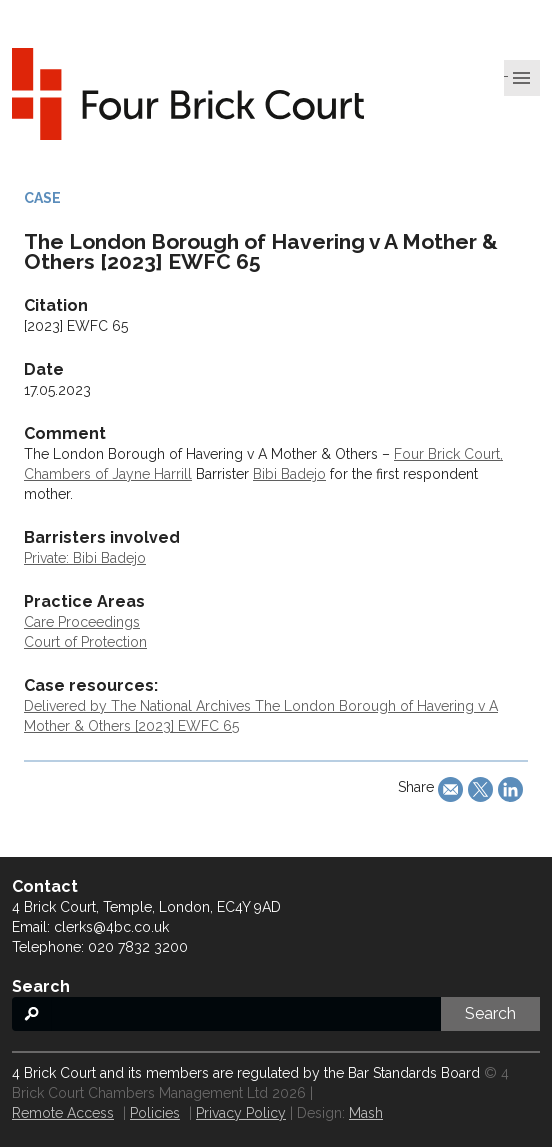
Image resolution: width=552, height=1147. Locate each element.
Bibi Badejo (289, 474)
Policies (155, 1113)
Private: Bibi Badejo (85, 558)
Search (490, 1013)
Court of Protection (85, 642)
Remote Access (63, 1113)
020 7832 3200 (138, 947)
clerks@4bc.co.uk (111, 927)
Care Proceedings (82, 622)
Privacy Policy (241, 1113)
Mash (366, 1113)
